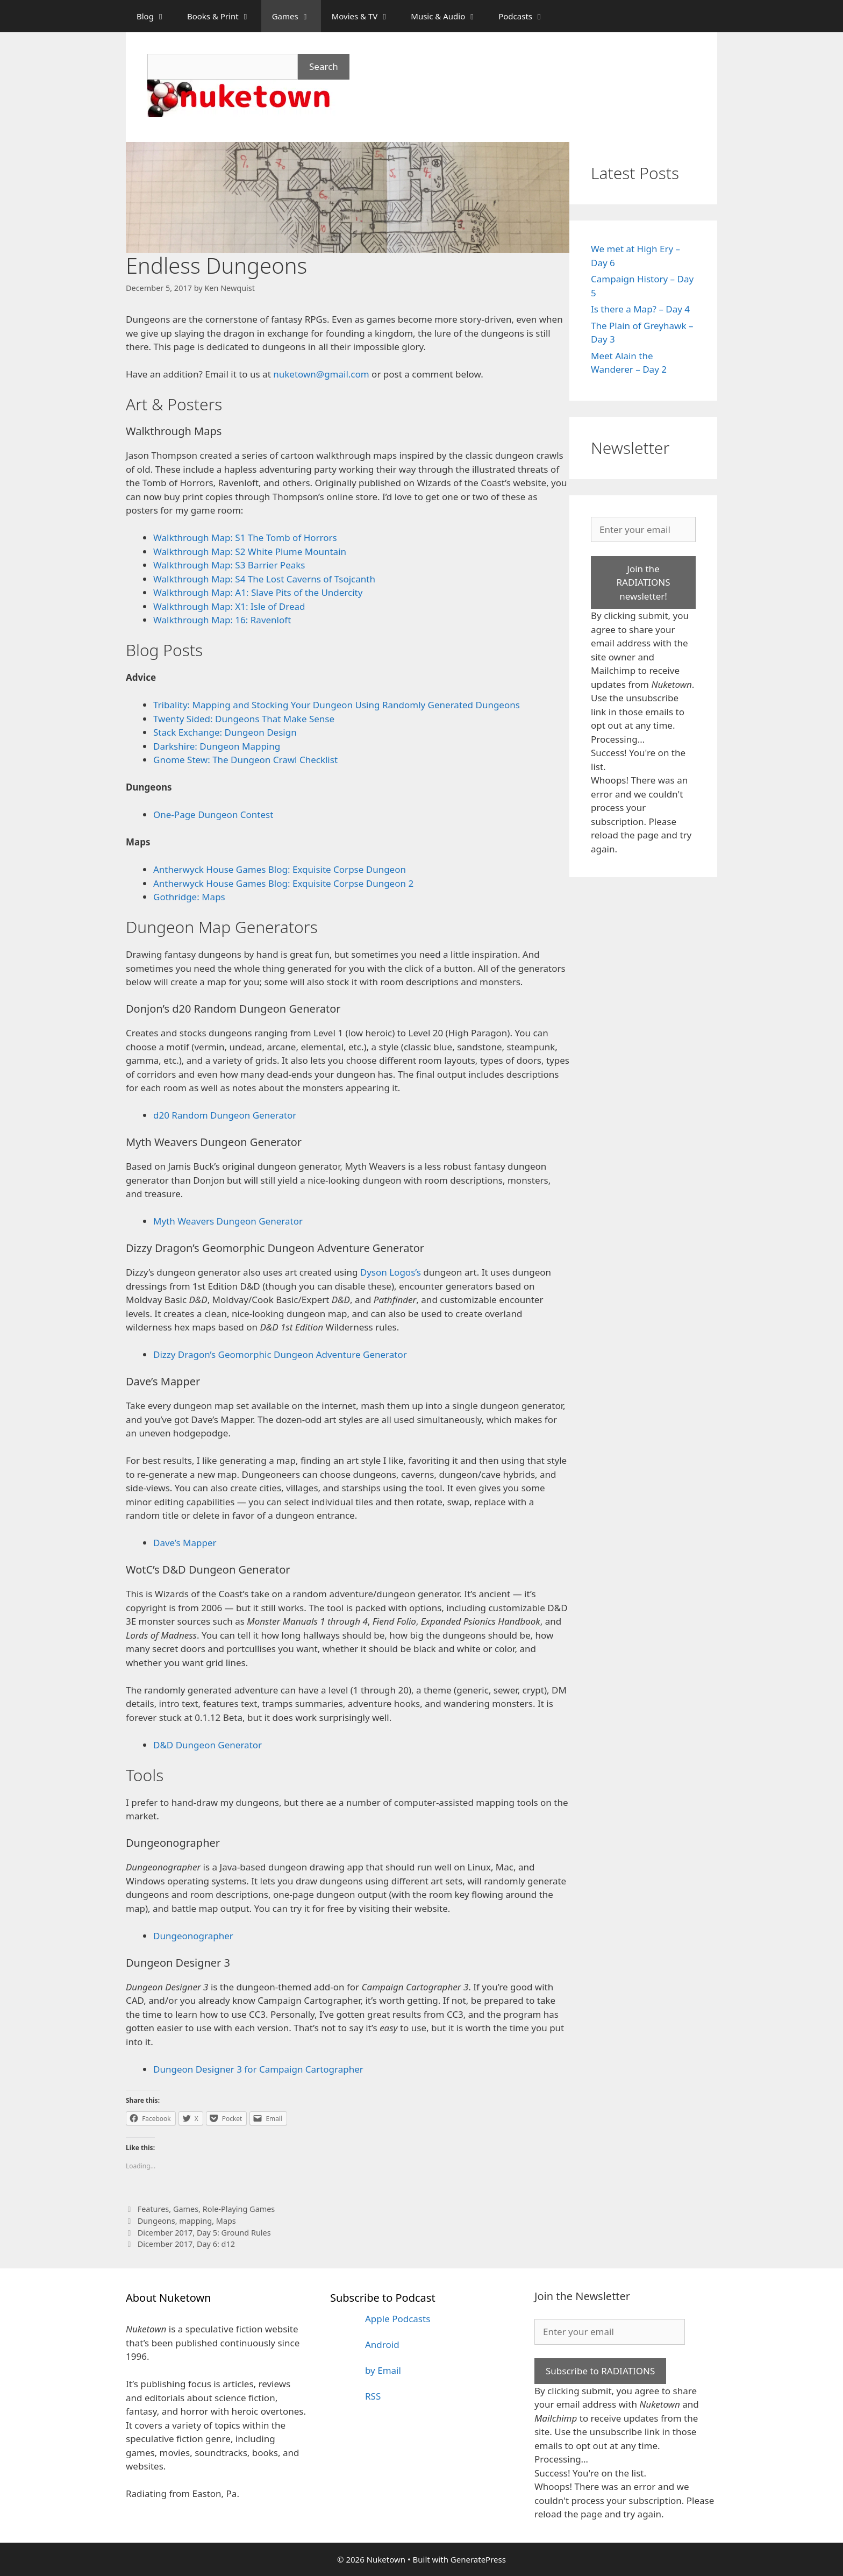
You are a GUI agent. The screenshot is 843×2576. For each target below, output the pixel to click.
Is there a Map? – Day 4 (640, 309)
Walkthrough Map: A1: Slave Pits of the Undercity (257, 592)
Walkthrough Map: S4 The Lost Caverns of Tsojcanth (264, 579)
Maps (226, 2221)
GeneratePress (478, 2559)
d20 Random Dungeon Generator (224, 1115)
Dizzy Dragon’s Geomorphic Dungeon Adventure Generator (280, 1354)
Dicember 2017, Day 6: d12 (186, 2244)
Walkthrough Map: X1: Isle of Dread (229, 606)
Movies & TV (366, 16)
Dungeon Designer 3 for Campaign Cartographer (258, 2069)
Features (153, 2209)
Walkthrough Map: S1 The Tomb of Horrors (245, 537)
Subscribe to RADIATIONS (600, 2371)
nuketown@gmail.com (322, 374)
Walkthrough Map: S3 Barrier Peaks (229, 565)
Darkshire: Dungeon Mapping (216, 746)
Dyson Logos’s (390, 1272)
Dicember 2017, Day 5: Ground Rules (204, 2233)
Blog (156, 16)
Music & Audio (449, 16)
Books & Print (224, 16)
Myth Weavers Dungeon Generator (228, 1221)
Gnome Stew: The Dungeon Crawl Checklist (245, 759)
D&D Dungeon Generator (207, 1745)
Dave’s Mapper (185, 1542)
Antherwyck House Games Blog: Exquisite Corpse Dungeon (279, 869)
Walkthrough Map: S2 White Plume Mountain (249, 551)
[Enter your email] (643, 530)
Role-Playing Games (239, 2209)
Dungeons (156, 2221)
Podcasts (526, 16)
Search (323, 66)
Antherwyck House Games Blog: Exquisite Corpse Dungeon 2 (283, 883)
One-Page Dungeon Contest (213, 814)
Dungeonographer (193, 1936)
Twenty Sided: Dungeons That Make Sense (243, 719)
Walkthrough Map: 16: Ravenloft (222, 620)
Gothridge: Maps (189, 897)
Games (296, 16)
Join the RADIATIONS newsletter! (643, 582)
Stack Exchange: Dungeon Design (225, 732)
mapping (195, 2221)
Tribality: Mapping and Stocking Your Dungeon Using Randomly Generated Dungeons (337, 705)
